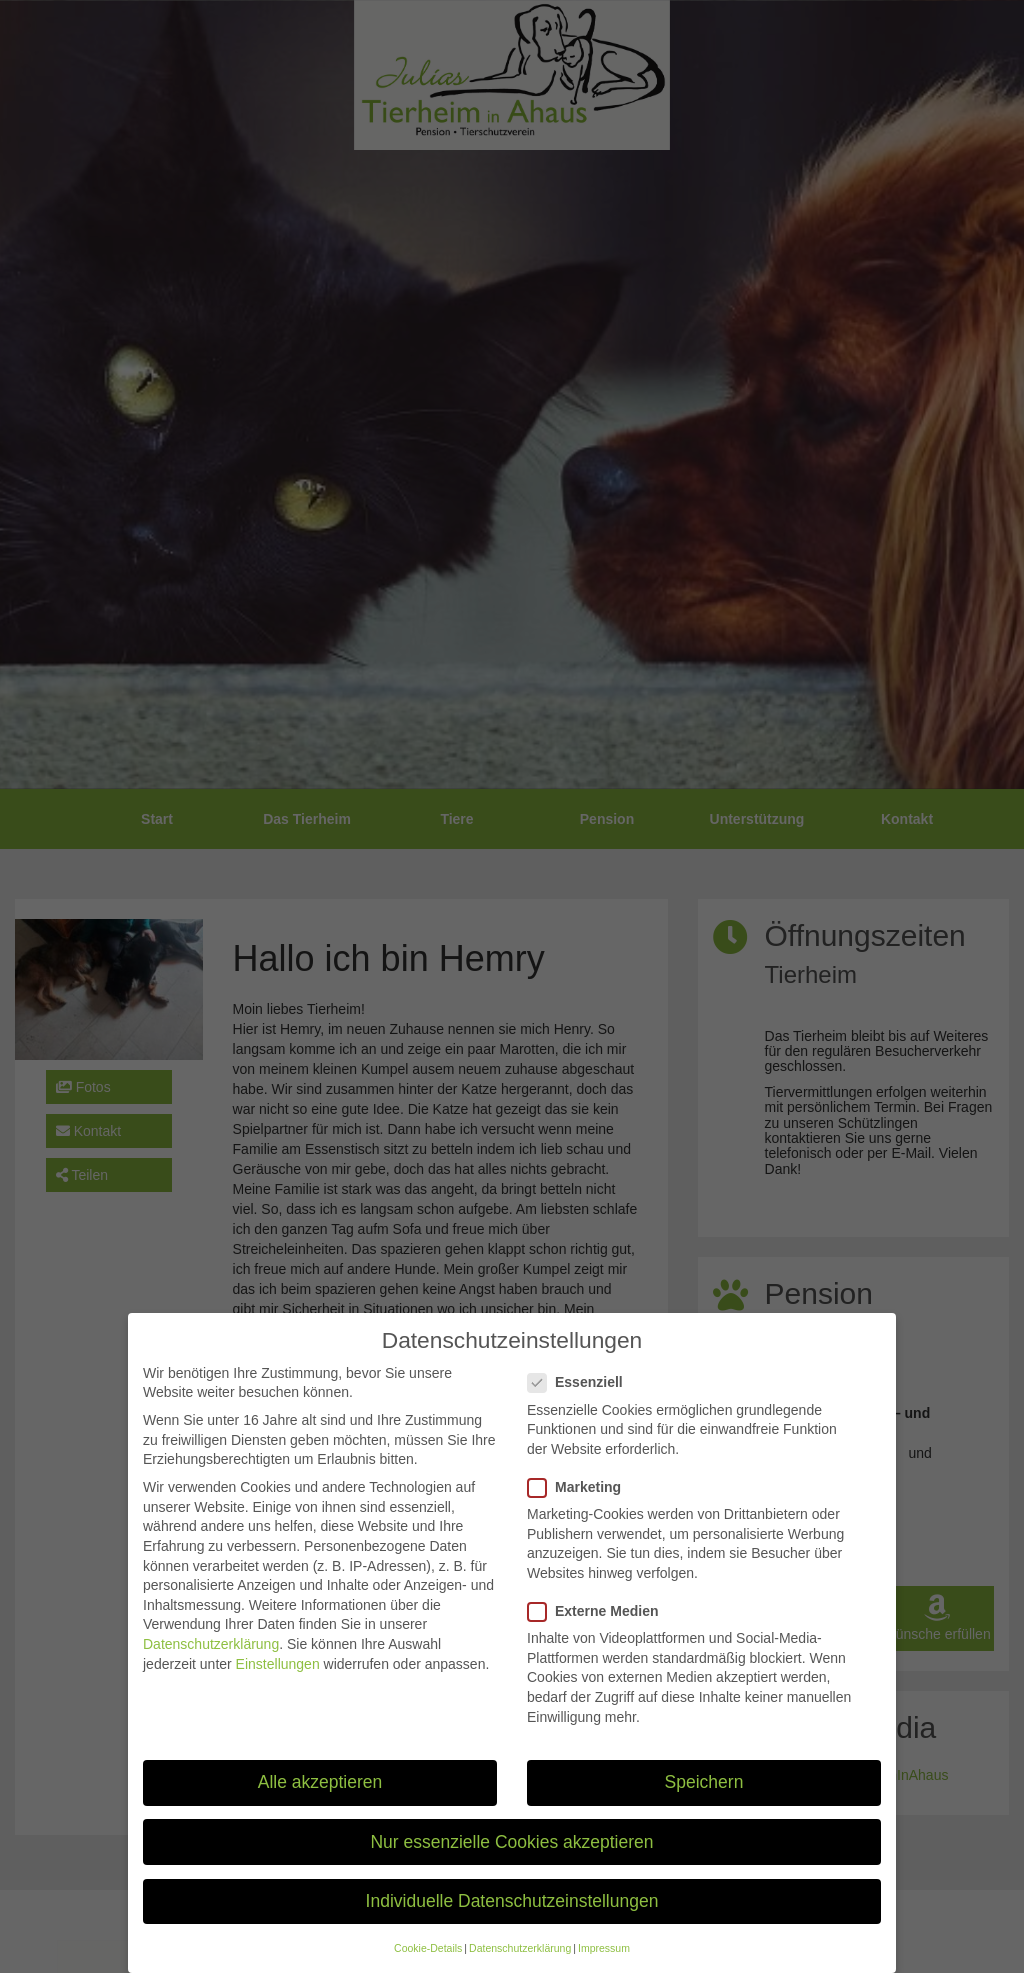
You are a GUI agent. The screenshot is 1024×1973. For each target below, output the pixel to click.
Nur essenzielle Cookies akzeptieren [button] (511, 1861)
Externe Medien (599, 1630)
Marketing (580, 1506)
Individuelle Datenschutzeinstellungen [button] (512, 1920)
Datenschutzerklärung (211, 1663)
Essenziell (581, 1401)
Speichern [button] (704, 1802)
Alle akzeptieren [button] (320, 1802)
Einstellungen (278, 1683)
